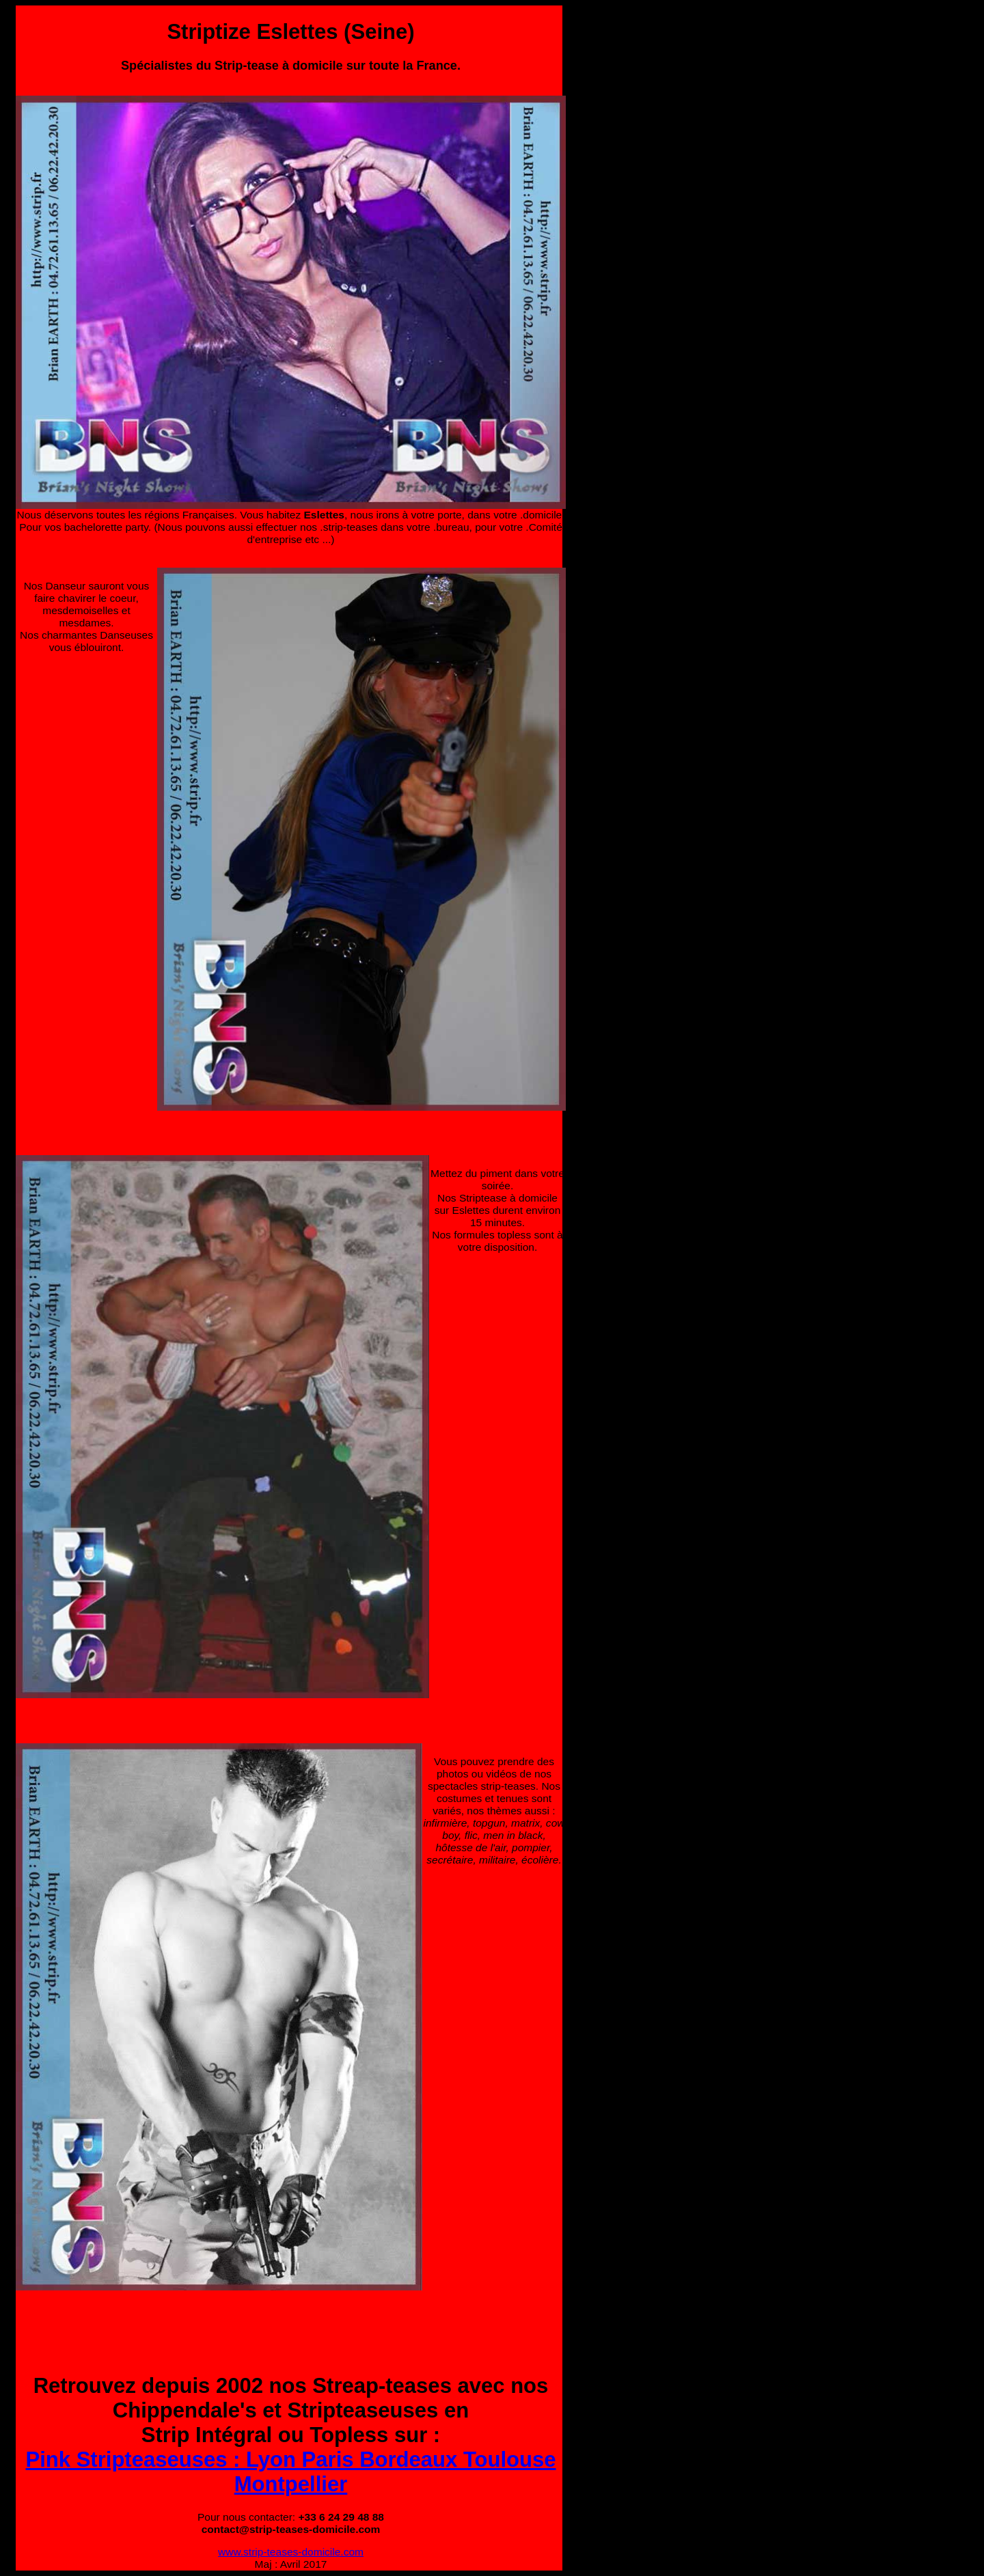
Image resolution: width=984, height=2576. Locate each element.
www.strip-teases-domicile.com (291, 2552)
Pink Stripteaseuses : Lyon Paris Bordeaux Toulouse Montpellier (291, 2472)
